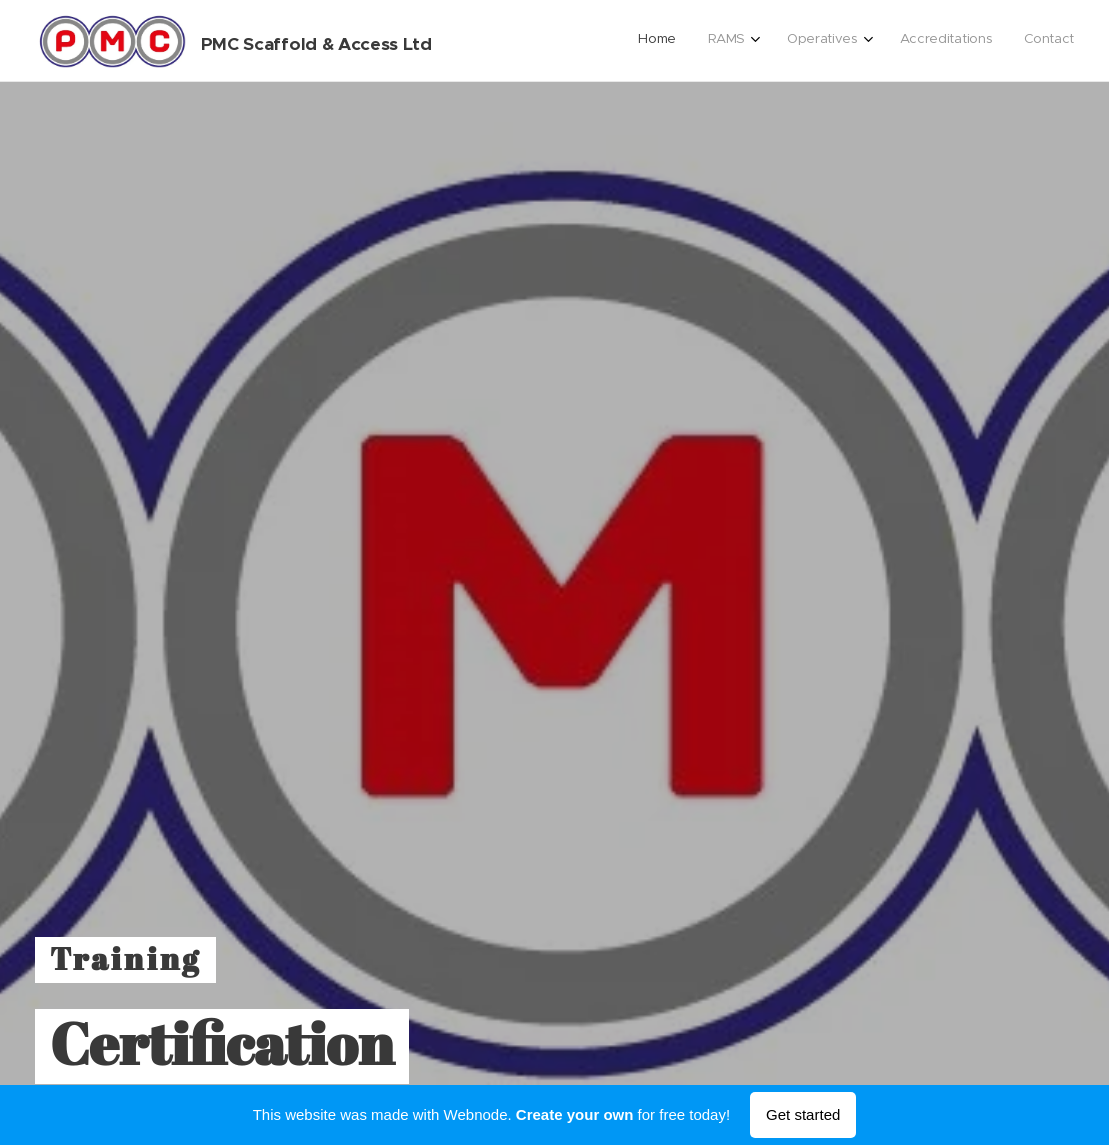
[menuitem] (931, 41)
